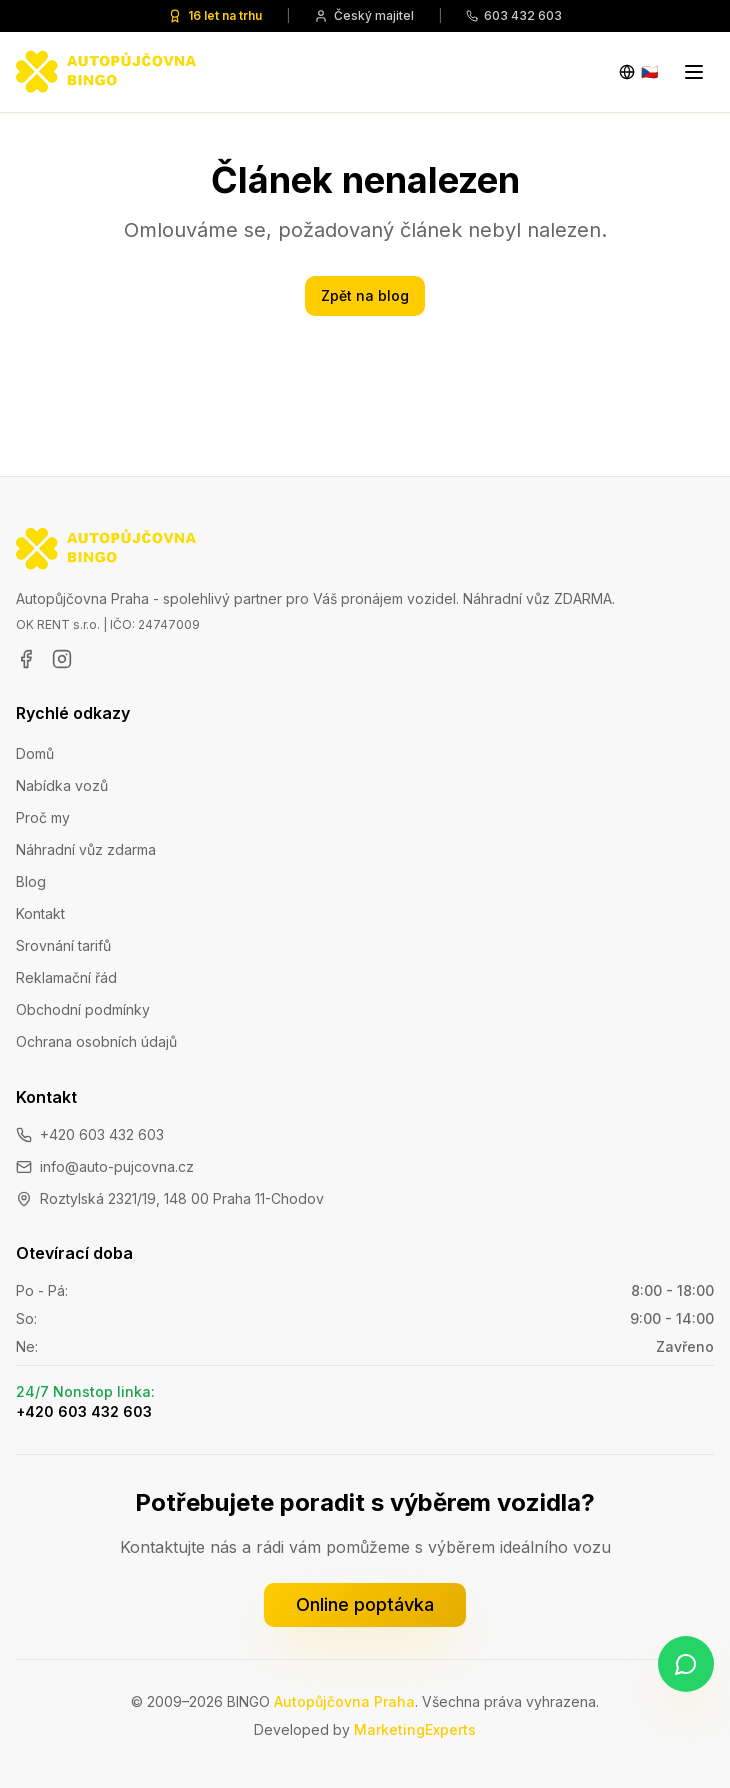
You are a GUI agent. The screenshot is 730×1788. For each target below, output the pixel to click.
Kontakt (40, 913)
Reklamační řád (66, 977)
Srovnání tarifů (63, 945)
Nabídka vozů (62, 785)
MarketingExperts (415, 1729)
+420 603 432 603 (102, 1134)
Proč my (43, 817)
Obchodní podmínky (83, 1009)
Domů (35, 753)
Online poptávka (365, 1604)
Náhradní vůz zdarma (86, 849)
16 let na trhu (215, 15)
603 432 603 (514, 15)
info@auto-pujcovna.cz (117, 1166)
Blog (31, 881)
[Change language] (638, 72)
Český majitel (364, 15)
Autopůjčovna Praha (344, 1701)
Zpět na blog (365, 295)
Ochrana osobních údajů (96, 1041)
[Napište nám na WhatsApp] (686, 1664)
